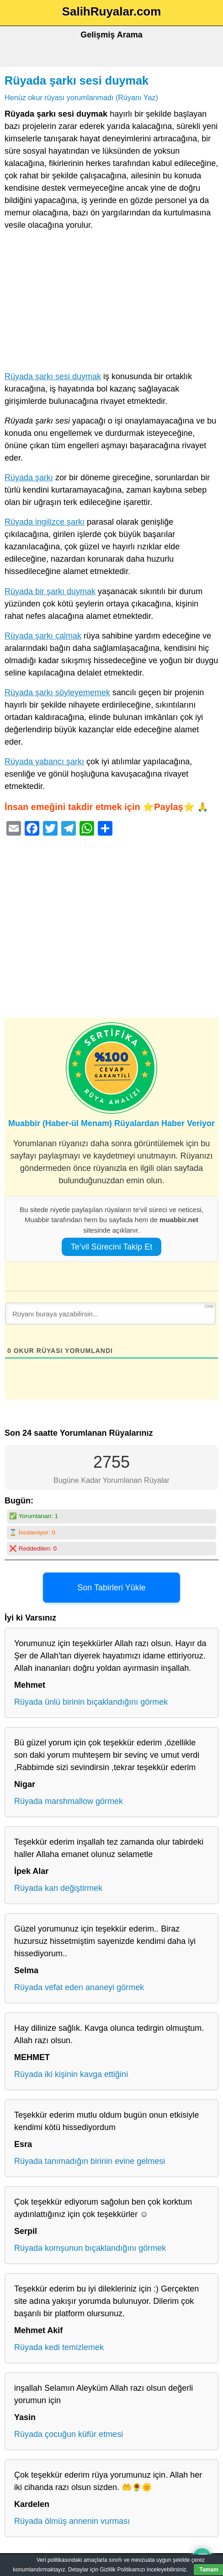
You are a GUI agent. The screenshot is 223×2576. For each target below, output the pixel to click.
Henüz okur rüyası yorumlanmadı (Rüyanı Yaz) (81, 97)
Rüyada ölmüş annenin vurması (72, 2521)
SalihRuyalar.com (111, 11)
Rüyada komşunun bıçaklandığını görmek (90, 2248)
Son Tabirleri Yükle (111, 1587)
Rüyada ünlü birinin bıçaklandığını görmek (91, 1702)
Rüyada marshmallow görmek (68, 1801)
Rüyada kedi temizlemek (59, 2347)
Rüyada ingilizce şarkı (45, 521)
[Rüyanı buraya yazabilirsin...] (110, 1314)
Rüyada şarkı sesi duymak (77, 80)
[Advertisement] (111, 303)
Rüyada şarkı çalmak (43, 635)
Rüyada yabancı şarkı (44, 761)
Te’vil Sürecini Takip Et (112, 1246)
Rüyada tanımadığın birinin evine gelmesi (89, 2161)
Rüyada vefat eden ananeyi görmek (79, 1987)
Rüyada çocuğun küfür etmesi (68, 2434)
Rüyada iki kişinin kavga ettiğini (71, 2074)
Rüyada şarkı (29, 477)
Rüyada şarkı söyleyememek (57, 692)
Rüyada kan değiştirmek (58, 1888)
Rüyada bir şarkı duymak (50, 591)
